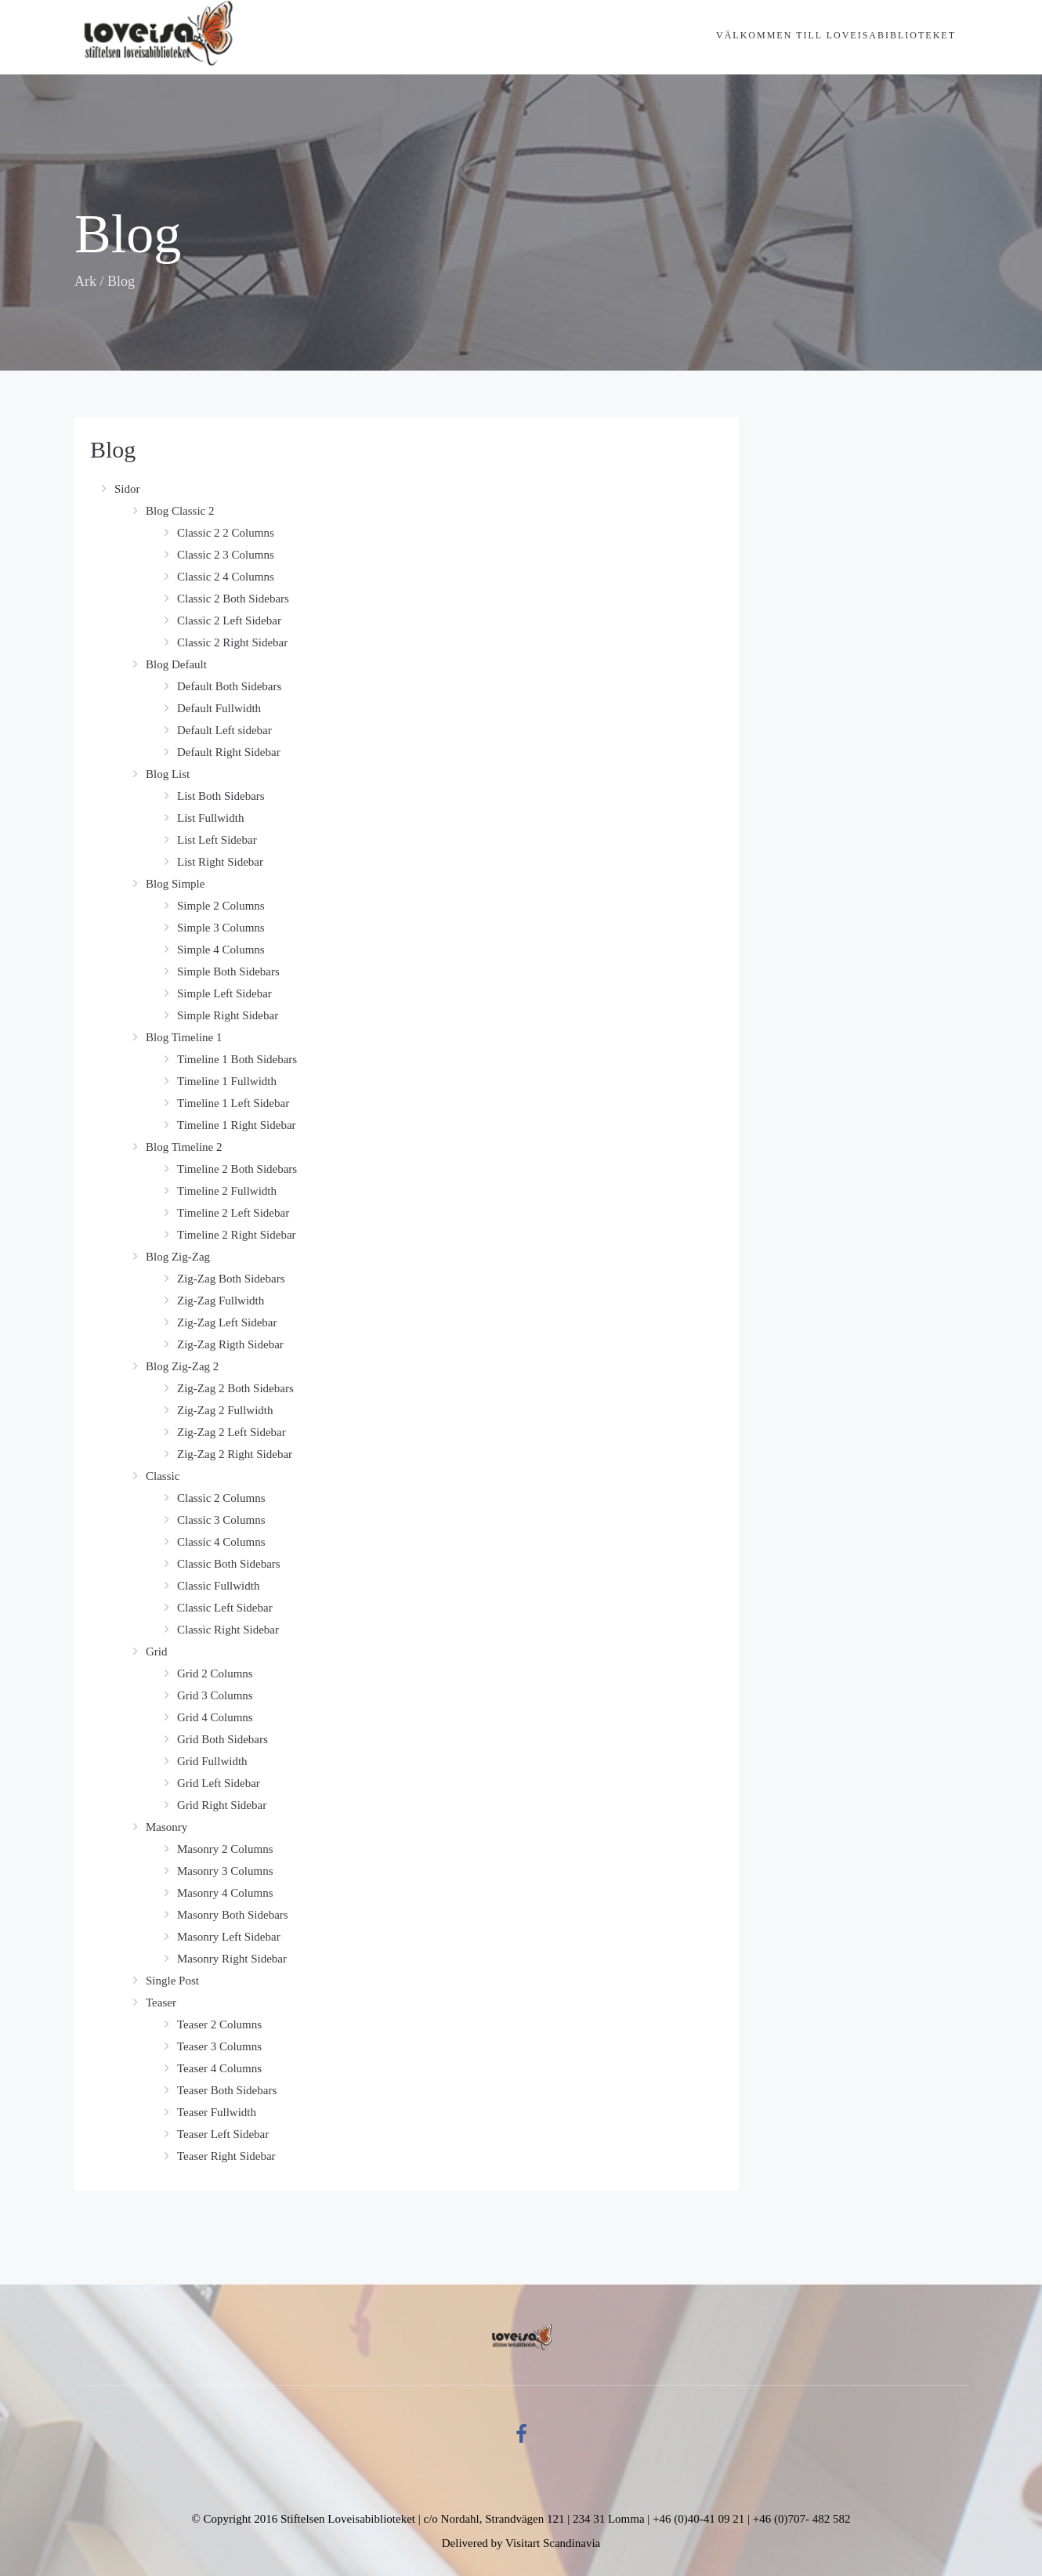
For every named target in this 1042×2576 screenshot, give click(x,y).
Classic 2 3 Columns (225, 554)
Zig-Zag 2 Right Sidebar (234, 1454)
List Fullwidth (210, 818)
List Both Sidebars (221, 796)
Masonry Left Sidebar (228, 1936)
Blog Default (176, 664)
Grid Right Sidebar (221, 1805)
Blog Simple (175, 883)
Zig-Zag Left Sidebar (227, 1322)
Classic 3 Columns (221, 1520)
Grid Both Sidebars (222, 1739)
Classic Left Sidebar (225, 1607)
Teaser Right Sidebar (226, 2156)
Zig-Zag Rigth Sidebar (230, 1344)
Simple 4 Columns (221, 949)
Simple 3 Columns (221, 927)
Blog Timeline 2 (184, 1147)
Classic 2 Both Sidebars (233, 598)
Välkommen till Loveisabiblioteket (836, 35)
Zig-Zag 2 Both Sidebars (235, 1388)
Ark (85, 281)
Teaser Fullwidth (216, 2112)
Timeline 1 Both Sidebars (237, 1059)
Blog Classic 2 (180, 511)
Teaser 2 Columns (219, 2024)
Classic (162, 1476)
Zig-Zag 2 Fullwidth (225, 1410)
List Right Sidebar (220, 862)
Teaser (161, 2002)
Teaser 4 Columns (219, 2068)
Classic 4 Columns (221, 1542)
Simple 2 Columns (221, 905)
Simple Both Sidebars (228, 971)
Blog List (168, 774)
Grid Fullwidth (212, 1761)
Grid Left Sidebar (218, 1783)
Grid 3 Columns (215, 1695)
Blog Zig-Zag (178, 1256)
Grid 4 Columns (215, 1717)
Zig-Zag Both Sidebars (230, 1278)
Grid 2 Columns (215, 1673)
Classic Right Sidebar (228, 1629)
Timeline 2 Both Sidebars (237, 1169)
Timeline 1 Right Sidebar (236, 1125)
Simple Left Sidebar (224, 993)
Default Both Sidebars (229, 686)
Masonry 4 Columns (225, 1893)
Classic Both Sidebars (228, 1564)
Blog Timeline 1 (184, 1037)
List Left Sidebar (217, 840)
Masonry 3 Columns (225, 1871)
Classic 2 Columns (221, 1498)
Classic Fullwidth (218, 1585)
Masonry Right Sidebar (232, 1958)
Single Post (172, 1980)
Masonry (166, 1827)
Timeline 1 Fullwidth (227, 1081)
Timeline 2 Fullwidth (227, 1191)
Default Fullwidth (219, 708)
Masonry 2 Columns (225, 1849)
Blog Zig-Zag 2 (182, 1366)
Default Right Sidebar (228, 752)
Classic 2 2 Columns (225, 532)
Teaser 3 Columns (219, 2046)
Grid (157, 1651)
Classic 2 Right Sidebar (232, 642)
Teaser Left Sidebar (223, 2134)
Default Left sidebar (224, 730)
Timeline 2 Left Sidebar (233, 1213)
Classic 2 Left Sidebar (229, 620)
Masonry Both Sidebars (232, 1914)
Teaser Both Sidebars (227, 2090)
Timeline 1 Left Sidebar (233, 1103)
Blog (113, 449)
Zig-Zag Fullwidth (220, 1300)
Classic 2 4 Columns (225, 576)
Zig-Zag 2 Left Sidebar (231, 1432)
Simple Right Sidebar (227, 1015)
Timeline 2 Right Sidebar (236, 1234)
